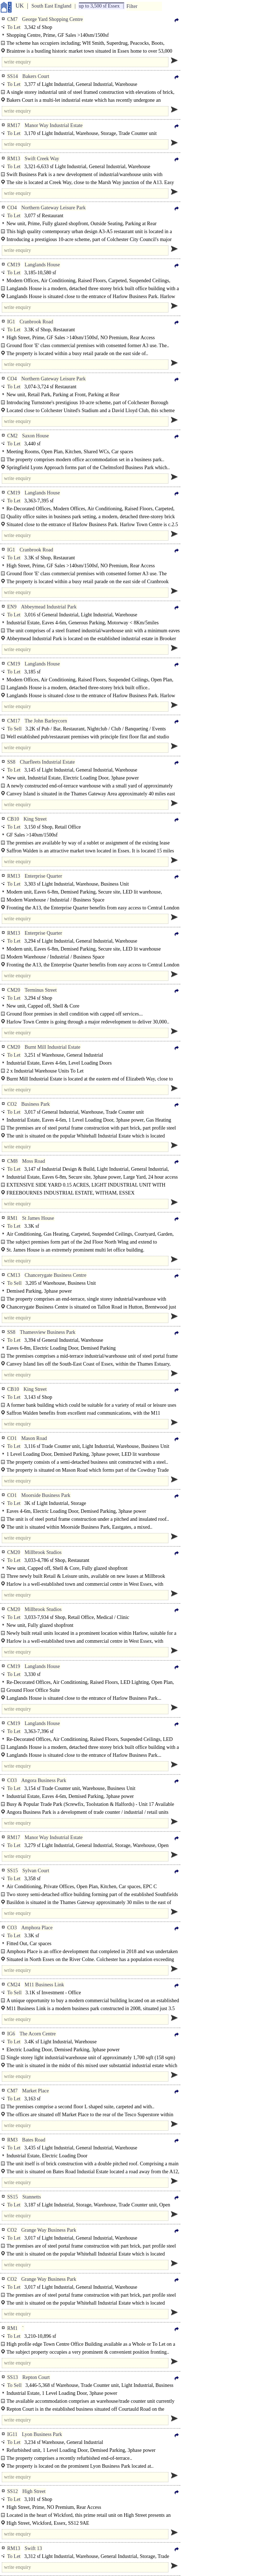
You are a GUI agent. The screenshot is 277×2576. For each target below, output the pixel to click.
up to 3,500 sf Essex (99, 6)
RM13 (13, 158)
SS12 (12, 2491)
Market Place (35, 2090)
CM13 (13, 1275)
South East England (51, 6)
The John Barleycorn (46, 721)
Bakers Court (35, 76)
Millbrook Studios (43, 1552)
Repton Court (36, 2377)
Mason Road (34, 1438)
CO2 (12, 1104)
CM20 (13, 990)
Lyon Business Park (42, 2434)
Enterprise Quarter (43, 876)
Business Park (35, 1104)
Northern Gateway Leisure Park (53, 207)
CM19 (13, 264)
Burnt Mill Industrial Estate (52, 1047)
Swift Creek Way (42, 158)
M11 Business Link (44, 1984)
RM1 (12, 1218)
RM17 (13, 125)
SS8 (11, 762)
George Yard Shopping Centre (52, 19)
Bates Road (33, 2140)
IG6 (11, 2033)
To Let (14, 27)
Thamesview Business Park (47, 1332)
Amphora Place (37, 1927)
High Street (33, 2491)
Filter (132, 6)
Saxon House (35, 435)
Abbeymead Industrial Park (48, 607)
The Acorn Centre (37, 2033)
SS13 (12, 2377)
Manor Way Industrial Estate (54, 125)
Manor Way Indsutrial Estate (54, 1837)
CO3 (12, 1780)
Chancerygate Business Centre (55, 1275)
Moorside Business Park (45, 1495)
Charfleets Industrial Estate (47, 762)
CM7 (12, 19)
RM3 (12, 2140)
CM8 (12, 1161)
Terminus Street (41, 990)
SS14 (12, 76)
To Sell (14, 729)
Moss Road (33, 1161)
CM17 (13, 721)
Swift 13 (33, 2548)
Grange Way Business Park (48, 2230)
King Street (35, 819)
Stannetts (31, 2197)
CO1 (12, 1438)
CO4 (12, 207)
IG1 (11, 321)
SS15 (12, 1870)
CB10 (13, 819)
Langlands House (42, 264)
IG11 (12, 2434)
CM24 (13, 1984)
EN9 (12, 607)
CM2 (12, 435)
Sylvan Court (35, 1870)
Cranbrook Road (36, 321)
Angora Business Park (43, 1780)
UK (20, 6)
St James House (38, 1218)
